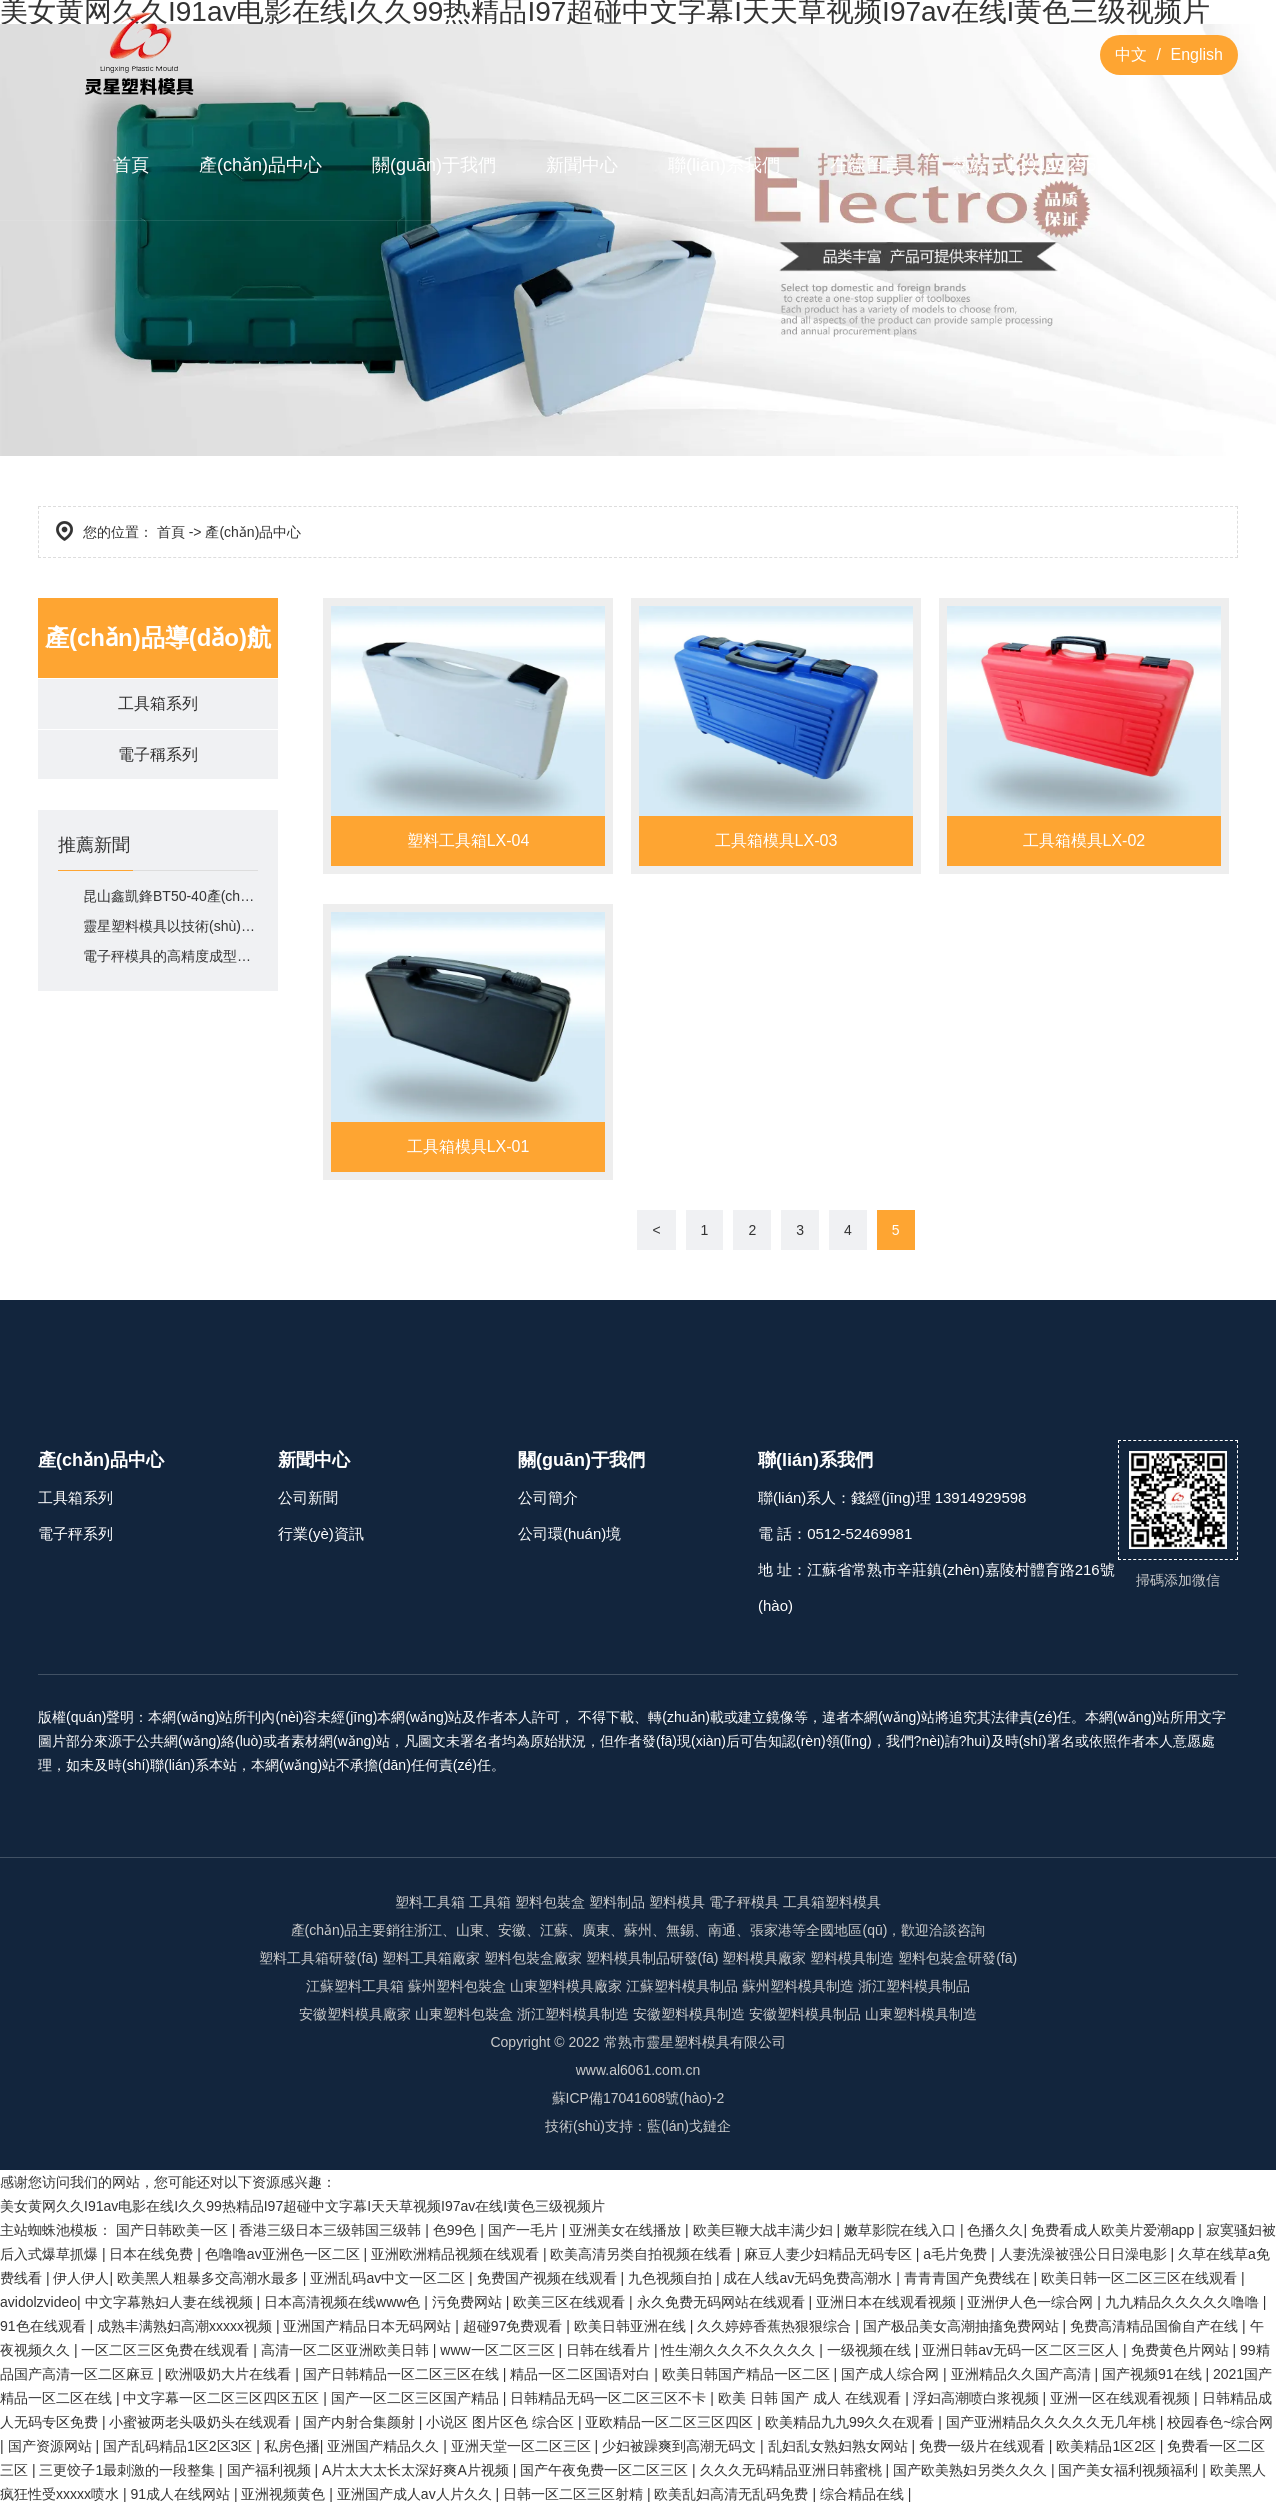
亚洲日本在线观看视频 (888, 2302)
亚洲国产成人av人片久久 (416, 2494)
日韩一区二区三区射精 (575, 2494)
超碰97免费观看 (514, 2326)
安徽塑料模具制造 (689, 2014)
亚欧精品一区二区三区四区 (671, 2422)
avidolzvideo (38, 2302)
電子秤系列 (75, 1533)
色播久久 (995, 2230)
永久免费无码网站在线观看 (723, 2302)
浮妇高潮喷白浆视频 (978, 2398)
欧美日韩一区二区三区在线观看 (1141, 2278)
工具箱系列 (158, 703)
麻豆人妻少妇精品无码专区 (830, 2254)
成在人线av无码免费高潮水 (809, 2278)
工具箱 (490, 1902)
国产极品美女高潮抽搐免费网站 (963, 2326)
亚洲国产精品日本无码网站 (369, 2326)
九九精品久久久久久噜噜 (1184, 2302)
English (1197, 54)
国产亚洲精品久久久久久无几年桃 (1053, 2422)
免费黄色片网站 (1182, 2350)
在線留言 (866, 165)
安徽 (313, 2014)
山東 (429, 2014)
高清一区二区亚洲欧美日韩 (347, 2350)
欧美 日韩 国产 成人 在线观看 (811, 2398)
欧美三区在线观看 (571, 2302)
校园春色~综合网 (1220, 2422)
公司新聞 (308, 1497)
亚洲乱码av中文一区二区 (389, 2278)
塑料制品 (617, 1902)
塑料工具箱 (430, 1902)
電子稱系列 (158, 754)
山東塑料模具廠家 (566, 1986)
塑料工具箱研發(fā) (318, 1958)
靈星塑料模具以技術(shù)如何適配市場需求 (170, 927)
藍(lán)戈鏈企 (689, 2126)
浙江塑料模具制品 (914, 1986)
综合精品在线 (864, 2494)
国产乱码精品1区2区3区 (179, 2446)
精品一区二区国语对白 (582, 2374)
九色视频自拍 (672, 2278)
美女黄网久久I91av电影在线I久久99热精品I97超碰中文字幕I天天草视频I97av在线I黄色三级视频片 (302, 2206)
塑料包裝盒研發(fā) (957, 1958)
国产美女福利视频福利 (1130, 2470)
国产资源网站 (52, 2446)
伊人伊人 (81, 2278)
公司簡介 (548, 1497)
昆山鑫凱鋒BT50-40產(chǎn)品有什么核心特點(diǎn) (170, 897)
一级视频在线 (871, 2350)
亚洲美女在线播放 (627, 2230)
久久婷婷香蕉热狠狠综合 (776, 2326)
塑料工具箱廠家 (431, 1958)
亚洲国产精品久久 (385, 2446)
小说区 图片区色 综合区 (502, 2422)
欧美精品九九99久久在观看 (851, 2422)
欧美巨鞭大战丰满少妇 (765, 2230)
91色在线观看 (44, 2326)
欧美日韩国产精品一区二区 (748, 2374)
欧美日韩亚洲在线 (632, 2326)
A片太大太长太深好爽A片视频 (417, 2470)
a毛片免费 (957, 2254)
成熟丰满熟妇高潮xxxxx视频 (186, 2326)
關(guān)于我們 (434, 165)
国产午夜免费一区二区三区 (606, 2470)
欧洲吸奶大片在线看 (230, 2374)
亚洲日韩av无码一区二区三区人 (1022, 2350)
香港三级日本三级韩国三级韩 (332, 2230)
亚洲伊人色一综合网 (1032, 2302)
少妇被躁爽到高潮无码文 (681, 2446)
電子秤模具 (744, 1902)
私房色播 (292, 2446)
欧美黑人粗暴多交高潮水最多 (210, 2278)
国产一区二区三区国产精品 (417, 2398)
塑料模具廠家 (764, 1958)
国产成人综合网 (892, 2374)
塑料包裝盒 (550, 1902)
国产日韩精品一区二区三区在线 (403, 2374)
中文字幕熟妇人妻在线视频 (171, 2302)
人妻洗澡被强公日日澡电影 (1085, 2254)
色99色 (456, 2230)
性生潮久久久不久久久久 (740, 2350)
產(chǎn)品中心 (260, 165)
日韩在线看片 (610, 2350)
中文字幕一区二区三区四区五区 (223, 2398)
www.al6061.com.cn (638, 2070)
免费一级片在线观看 (984, 2446)
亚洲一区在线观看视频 (1122, 2398)
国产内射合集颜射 (361, 2422)
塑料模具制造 (852, 1958)
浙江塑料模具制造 (573, 2014)
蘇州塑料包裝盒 (457, 1986)
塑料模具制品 (819, 2014)
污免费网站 (469, 2302)
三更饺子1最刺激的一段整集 (129, 2470)
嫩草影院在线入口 (902, 2230)
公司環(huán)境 (569, 1533)
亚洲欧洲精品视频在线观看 (457, 2254)
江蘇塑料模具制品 (682, 1986)
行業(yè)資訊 (321, 1533)
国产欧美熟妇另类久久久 (972, 2470)
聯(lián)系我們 (724, 165)
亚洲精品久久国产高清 (1023, 2374)
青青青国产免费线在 (969, 2278)
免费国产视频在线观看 (549, 2278)
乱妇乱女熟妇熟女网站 (840, 2446)
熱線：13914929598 (1034, 165)
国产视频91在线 (1153, 2374)
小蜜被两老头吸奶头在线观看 (202, 2422)
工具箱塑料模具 (832, 1902)
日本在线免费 (153, 2254)
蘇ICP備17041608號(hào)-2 (638, 2098)
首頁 (131, 165)
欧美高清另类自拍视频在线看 (643, 2254)
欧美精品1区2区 (1107, 2446)
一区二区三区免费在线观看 (167, 2350)
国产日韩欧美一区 (174, 2230)
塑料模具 (677, 1902)
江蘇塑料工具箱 (355, 1986)
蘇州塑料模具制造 (798, 1986)
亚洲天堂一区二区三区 (523, 2446)
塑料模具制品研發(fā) (652, 1958)
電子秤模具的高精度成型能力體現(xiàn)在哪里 (170, 957)
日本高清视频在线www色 (344, 2302)
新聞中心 (582, 165)
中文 (1131, 54)
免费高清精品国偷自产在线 (1156, 2326)
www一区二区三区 (499, 2350)
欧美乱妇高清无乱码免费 (733, 2494)
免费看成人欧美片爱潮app (1114, 2230)
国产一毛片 (525, 2230)
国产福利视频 (271, 2470)
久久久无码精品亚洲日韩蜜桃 (793, 2470)
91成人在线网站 (181, 2494)
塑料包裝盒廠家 (533, 1958)
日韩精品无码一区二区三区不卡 (610, 2398)
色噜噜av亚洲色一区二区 (284, 2254)
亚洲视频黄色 (285, 2494)
